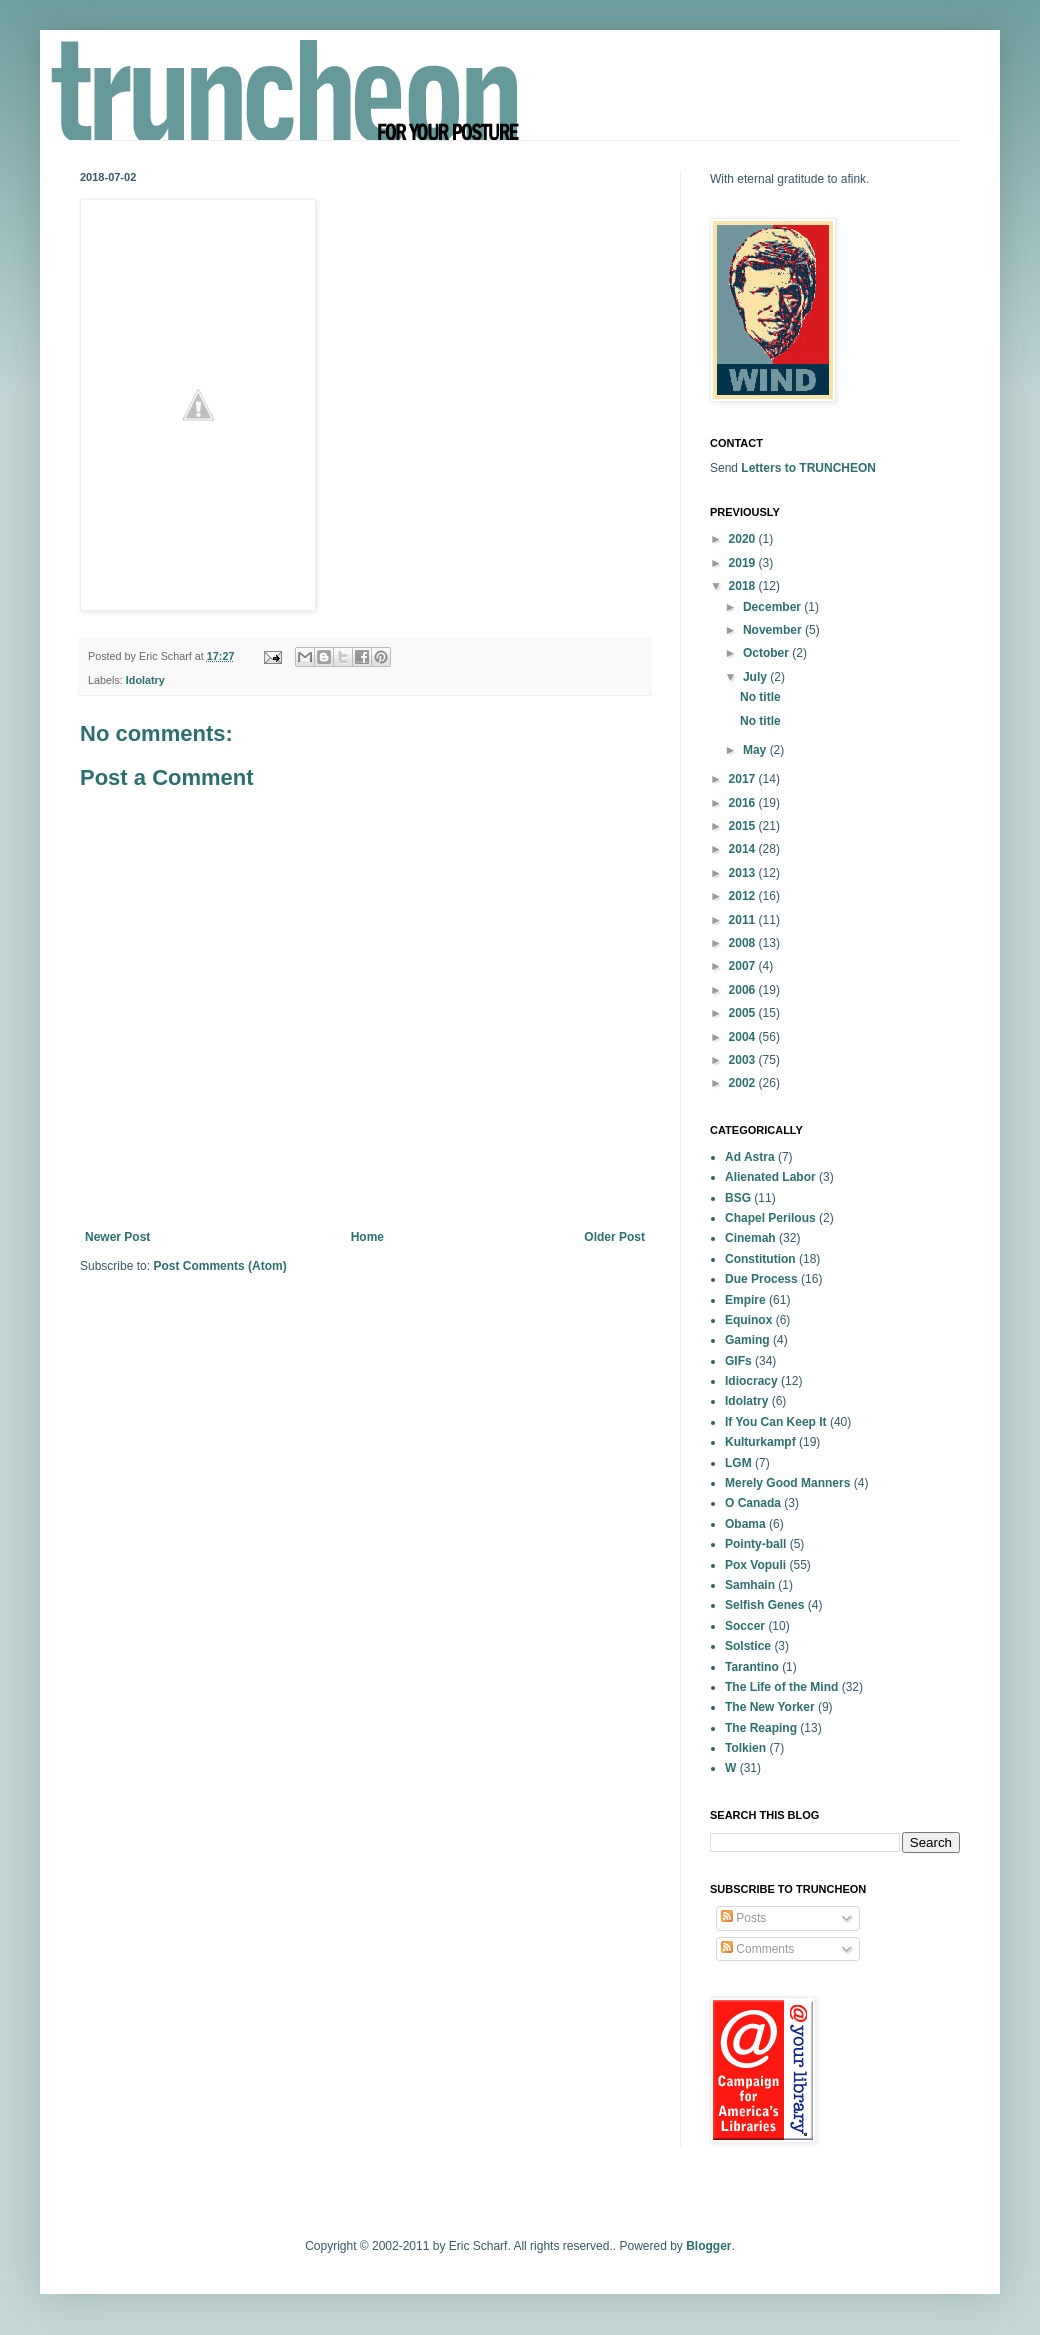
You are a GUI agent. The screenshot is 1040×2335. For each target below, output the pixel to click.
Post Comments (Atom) (219, 1266)
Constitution (760, 1259)
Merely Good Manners (787, 1483)
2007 (744, 966)
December (773, 607)
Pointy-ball (755, 1544)
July (756, 677)
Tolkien (745, 1748)
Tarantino (752, 1667)
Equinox (748, 1320)
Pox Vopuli (755, 1565)
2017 (744, 779)
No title (760, 697)
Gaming (747, 1340)
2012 (744, 896)
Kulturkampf (760, 1442)
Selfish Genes (764, 1605)
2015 (744, 826)
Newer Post (117, 1237)
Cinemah (750, 1238)
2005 (744, 1013)
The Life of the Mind (781, 1687)
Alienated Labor (770, 1177)
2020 (744, 539)
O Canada (753, 1503)
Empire (745, 1300)
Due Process (761, 1279)
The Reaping (761, 1728)
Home (367, 1237)
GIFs (738, 1361)
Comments (757, 1949)
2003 (744, 1060)
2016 (744, 803)
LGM (738, 1463)
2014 (744, 849)
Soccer (745, 1626)
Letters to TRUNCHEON (808, 468)
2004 (744, 1037)
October (767, 653)
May (756, 750)
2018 (744, 586)
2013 (744, 873)
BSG (738, 1198)
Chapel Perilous (770, 1218)
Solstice (748, 1646)
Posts (743, 1918)
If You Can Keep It (776, 1422)
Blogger (708, 2246)
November (774, 630)
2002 (744, 1083)
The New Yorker (770, 1707)
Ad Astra (750, 1157)
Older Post (614, 1237)
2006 (744, 990)
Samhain (750, 1585)
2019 (744, 563)
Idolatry (145, 680)
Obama (745, 1524)
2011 (744, 920)
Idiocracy (751, 1381)
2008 (744, 943)
